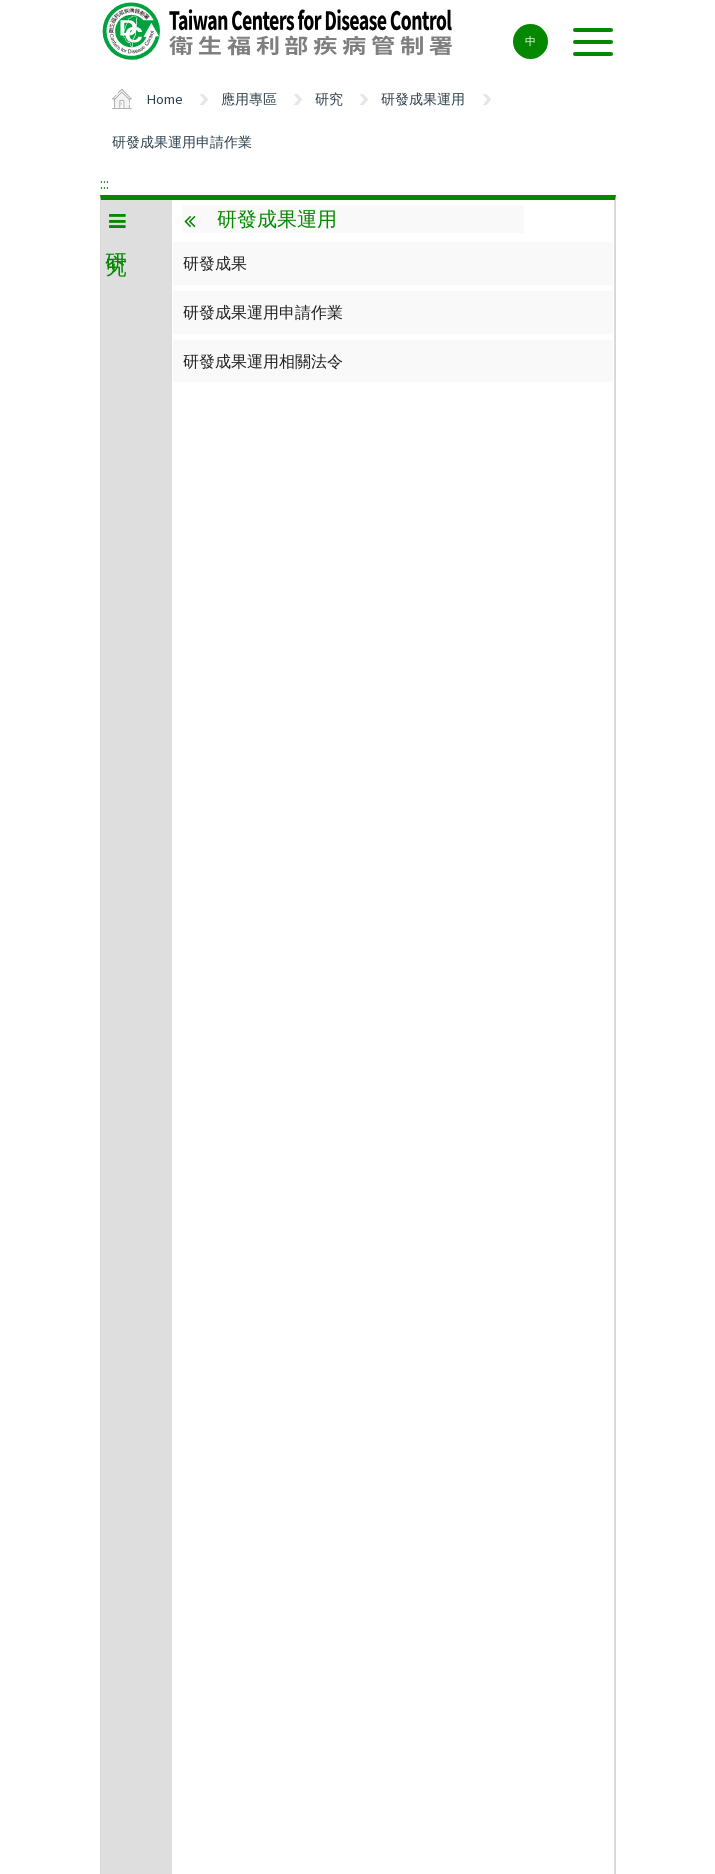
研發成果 (215, 263)
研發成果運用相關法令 (263, 361)
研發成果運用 (423, 99)
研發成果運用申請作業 (182, 142)
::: (104, 183)
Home (165, 99)
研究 (329, 99)
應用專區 (249, 99)
